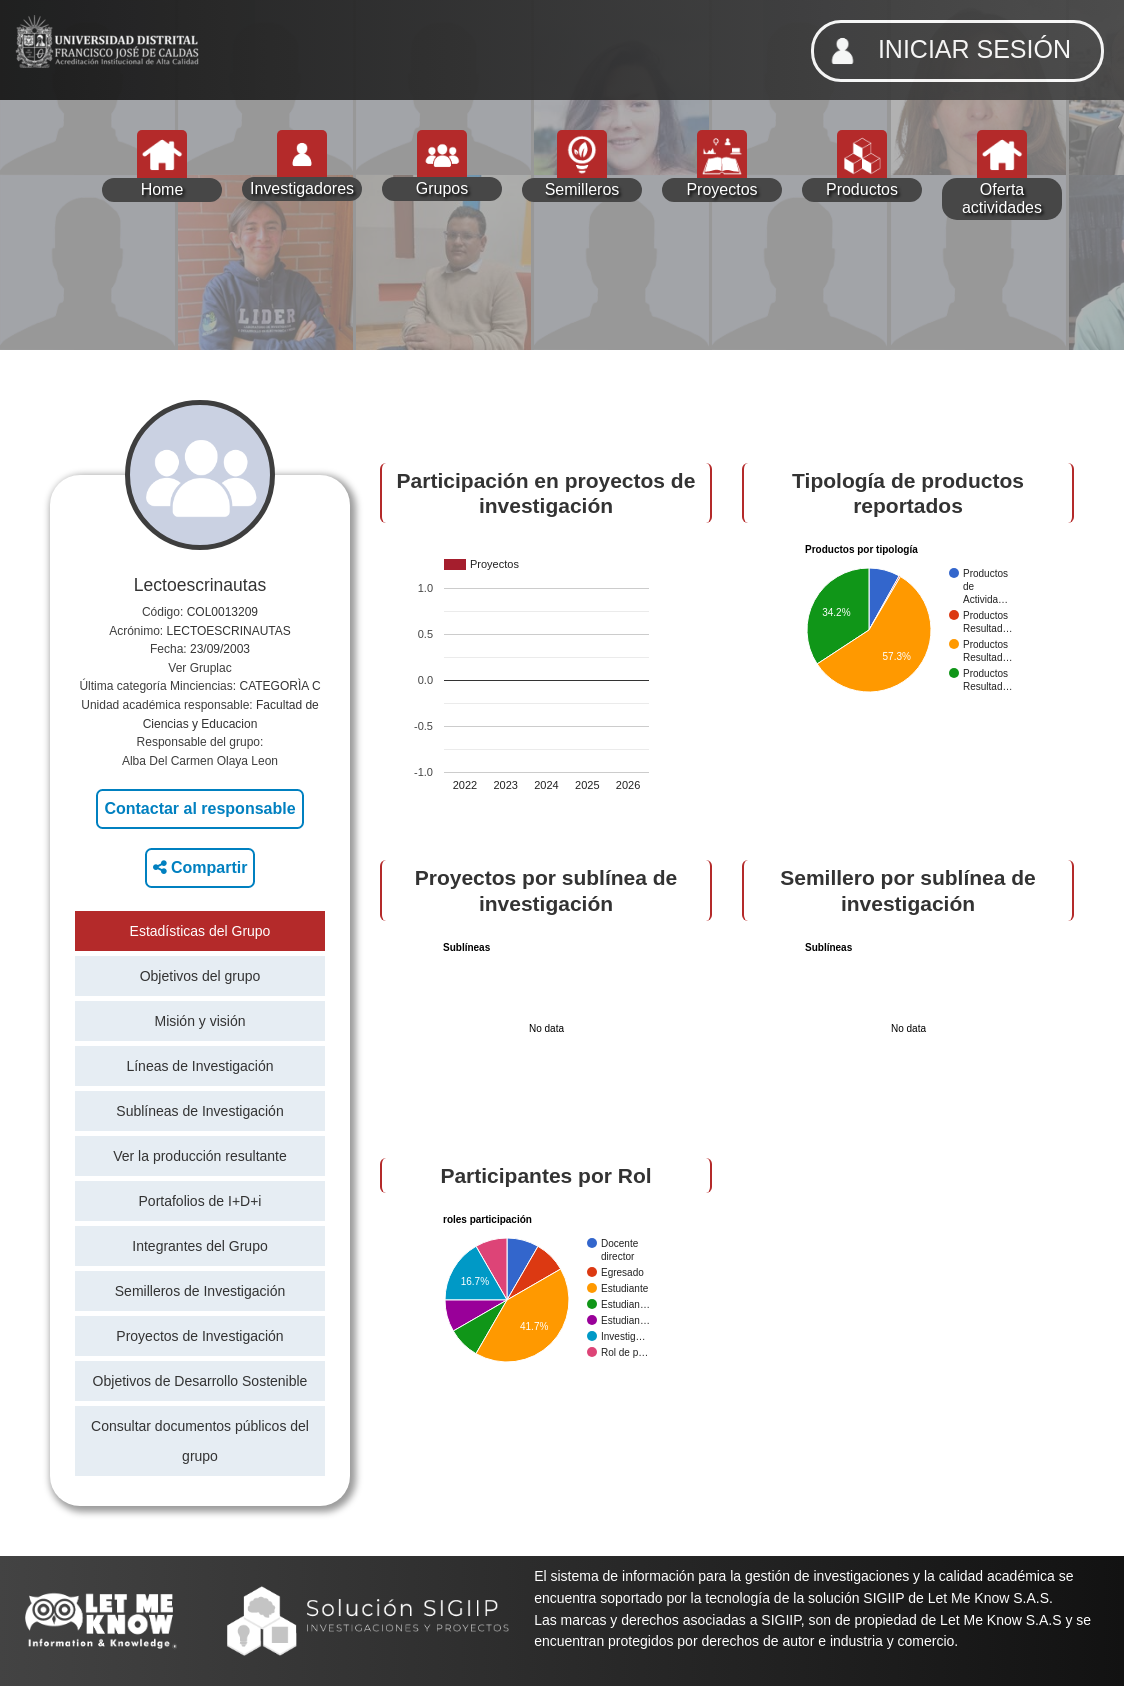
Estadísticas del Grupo (200, 931)
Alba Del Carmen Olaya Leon (200, 761)
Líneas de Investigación (199, 1066)
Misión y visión (199, 1021)
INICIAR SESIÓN (945, 51)
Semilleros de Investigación (200, 1291)
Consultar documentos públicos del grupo (200, 1441)
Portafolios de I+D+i (200, 1201)
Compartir (200, 867)
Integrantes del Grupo (199, 1246)
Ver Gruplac (199, 668)
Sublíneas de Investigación (199, 1111)
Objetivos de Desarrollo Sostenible (200, 1381)
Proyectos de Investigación (199, 1336)
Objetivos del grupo (200, 976)
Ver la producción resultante (200, 1156)
